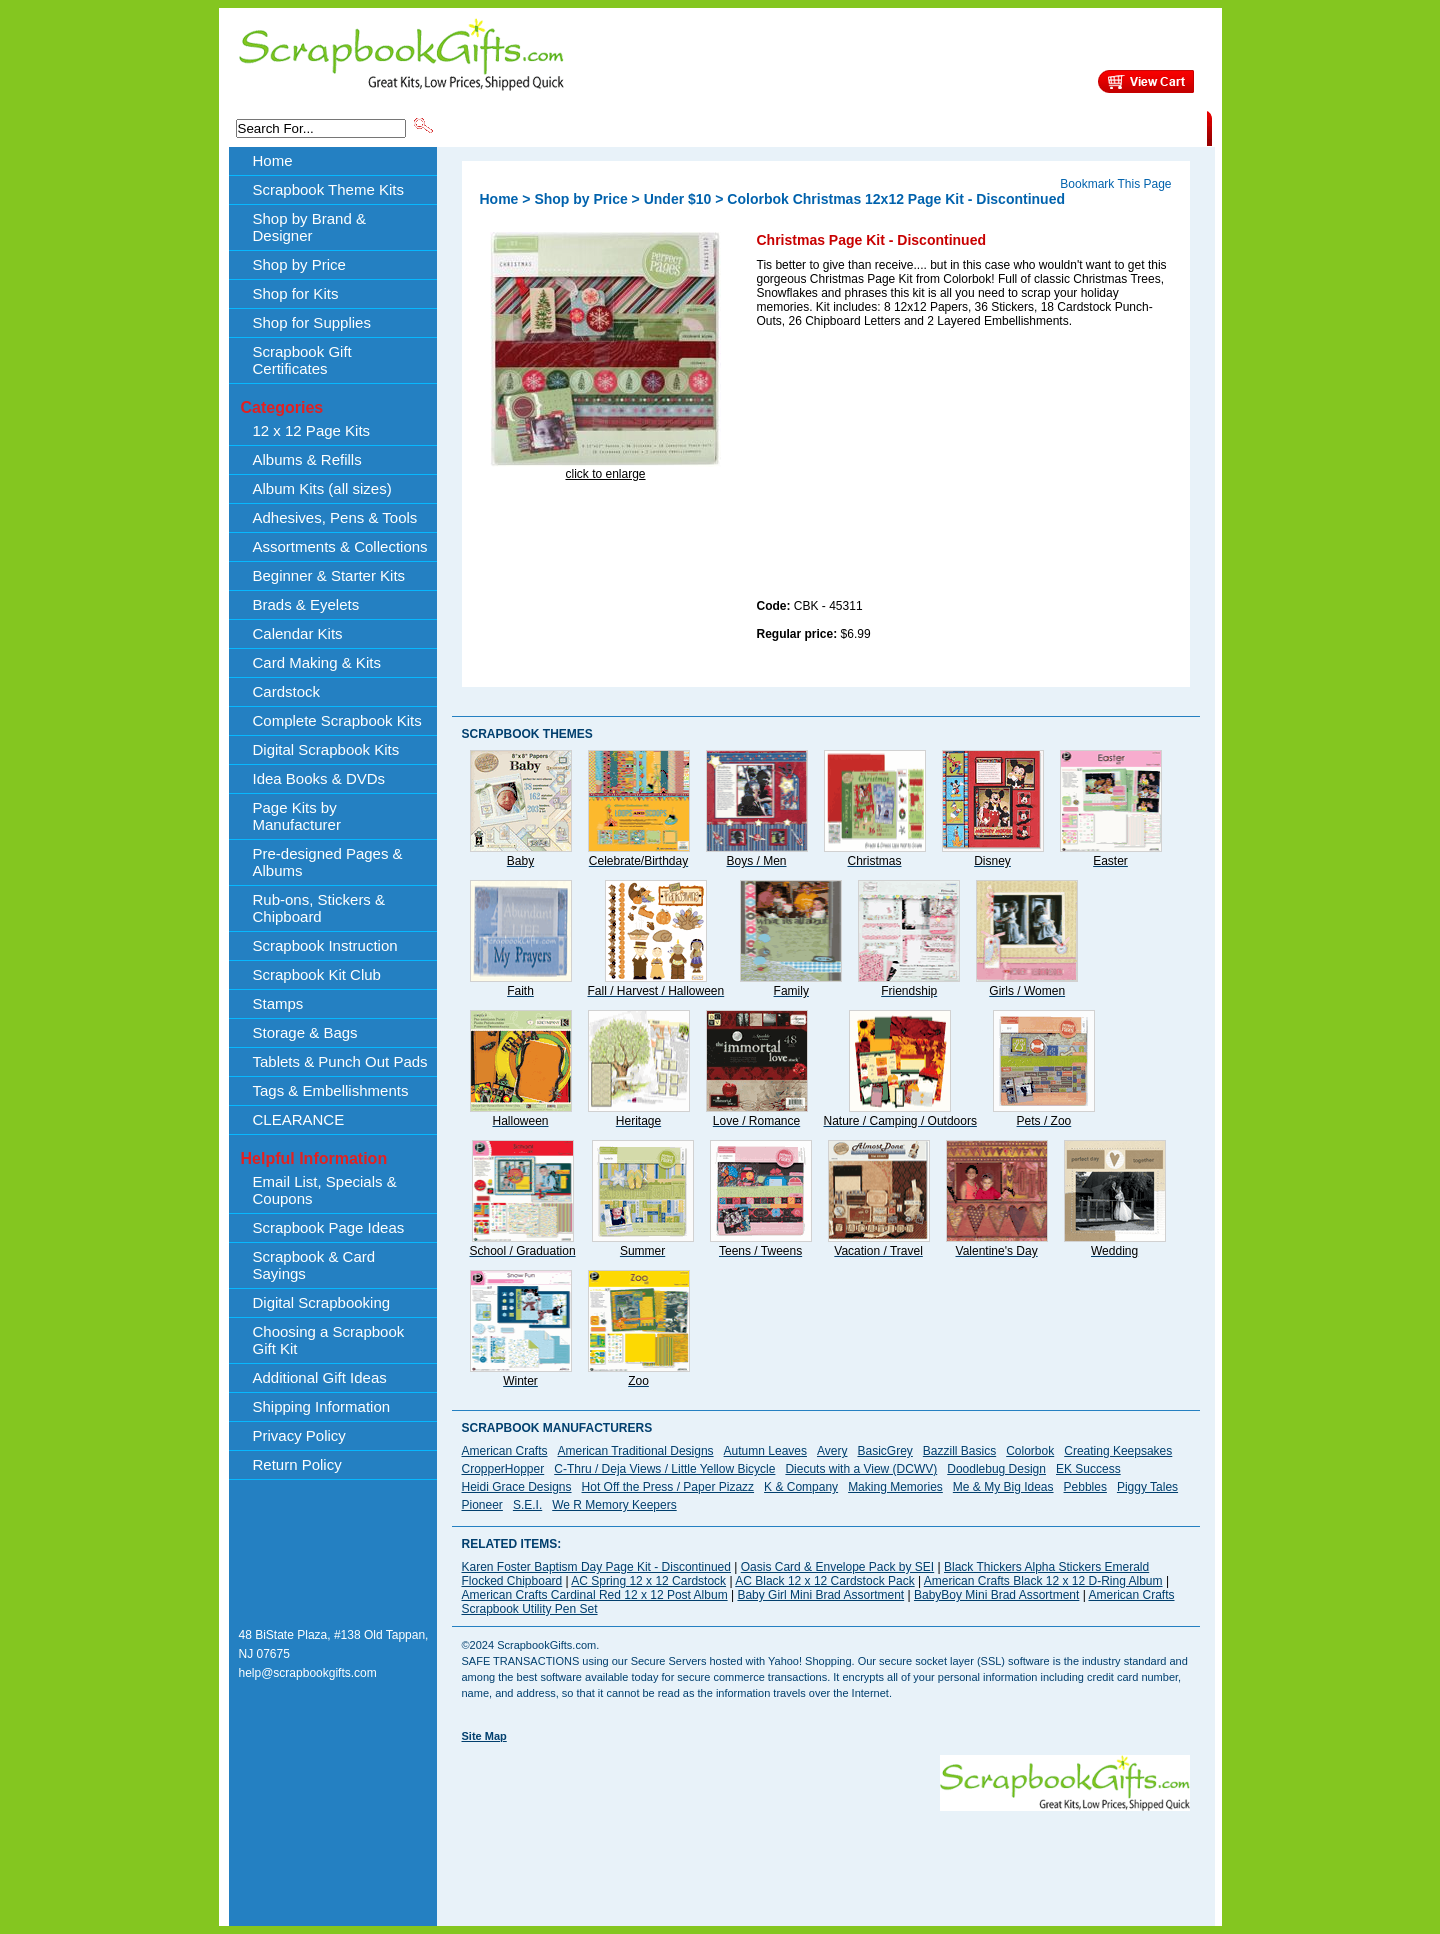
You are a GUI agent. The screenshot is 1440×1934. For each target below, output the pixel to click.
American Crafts (505, 1451)
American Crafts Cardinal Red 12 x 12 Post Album (595, 1595)
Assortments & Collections (340, 546)
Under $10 (678, 199)
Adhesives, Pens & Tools (335, 517)
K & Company (801, 1487)
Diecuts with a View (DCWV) (861, 1469)
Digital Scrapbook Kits (326, 749)
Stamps (278, 1003)
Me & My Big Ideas (1003, 1487)
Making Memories (895, 1487)
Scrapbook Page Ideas (329, 1227)
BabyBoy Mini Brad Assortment (996, 1595)
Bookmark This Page (1115, 184)
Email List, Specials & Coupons (325, 1190)
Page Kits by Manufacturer (297, 816)
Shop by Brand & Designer (671, 127)
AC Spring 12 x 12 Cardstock (648, 1581)
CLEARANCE (1114, 127)
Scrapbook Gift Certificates (302, 360)
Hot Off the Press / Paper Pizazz (668, 1487)
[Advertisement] (907, 467)
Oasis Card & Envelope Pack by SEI (837, 1567)
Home (273, 160)
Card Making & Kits (317, 662)
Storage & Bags (305, 1032)
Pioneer (482, 1505)
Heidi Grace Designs (517, 1487)
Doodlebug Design (996, 1469)
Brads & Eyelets (306, 604)
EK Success (1088, 1469)
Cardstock (287, 691)
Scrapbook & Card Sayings (314, 1265)
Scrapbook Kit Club (317, 974)
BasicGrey (884, 1451)
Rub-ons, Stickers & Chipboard (319, 908)
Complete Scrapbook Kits (337, 720)
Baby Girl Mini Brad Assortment (820, 1595)
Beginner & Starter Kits (329, 575)
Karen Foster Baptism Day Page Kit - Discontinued (596, 1567)
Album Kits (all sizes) (322, 488)
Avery (832, 1451)
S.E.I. (527, 1505)
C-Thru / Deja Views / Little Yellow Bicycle (664, 1469)
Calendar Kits (298, 633)
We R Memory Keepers (614, 1505)
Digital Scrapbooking (322, 1302)
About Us (891, 127)
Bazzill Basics (959, 1451)
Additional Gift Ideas (320, 1377)
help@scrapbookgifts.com (308, 1673)
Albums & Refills (307, 459)
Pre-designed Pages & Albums (328, 862)
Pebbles (1085, 1487)
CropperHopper (503, 1469)
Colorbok (1030, 1451)
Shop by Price (806, 127)
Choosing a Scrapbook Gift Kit (329, 1340)
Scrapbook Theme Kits (511, 127)
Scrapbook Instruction (325, 945)
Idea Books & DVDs (319, 778)
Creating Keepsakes (1118, 1451)
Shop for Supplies (312, 322)
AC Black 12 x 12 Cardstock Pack (824, 1581)
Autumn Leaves (765, 1451)
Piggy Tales (1147, 1487)
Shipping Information (997, 127)
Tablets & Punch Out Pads (340, 1061)
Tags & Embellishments (331, 1090)
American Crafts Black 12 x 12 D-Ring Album (1043, 1581)
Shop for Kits (296, 293)
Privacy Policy (299, 1435)
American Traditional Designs (636, 1451)
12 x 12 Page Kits (312, 430)
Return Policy (297, 1464)
